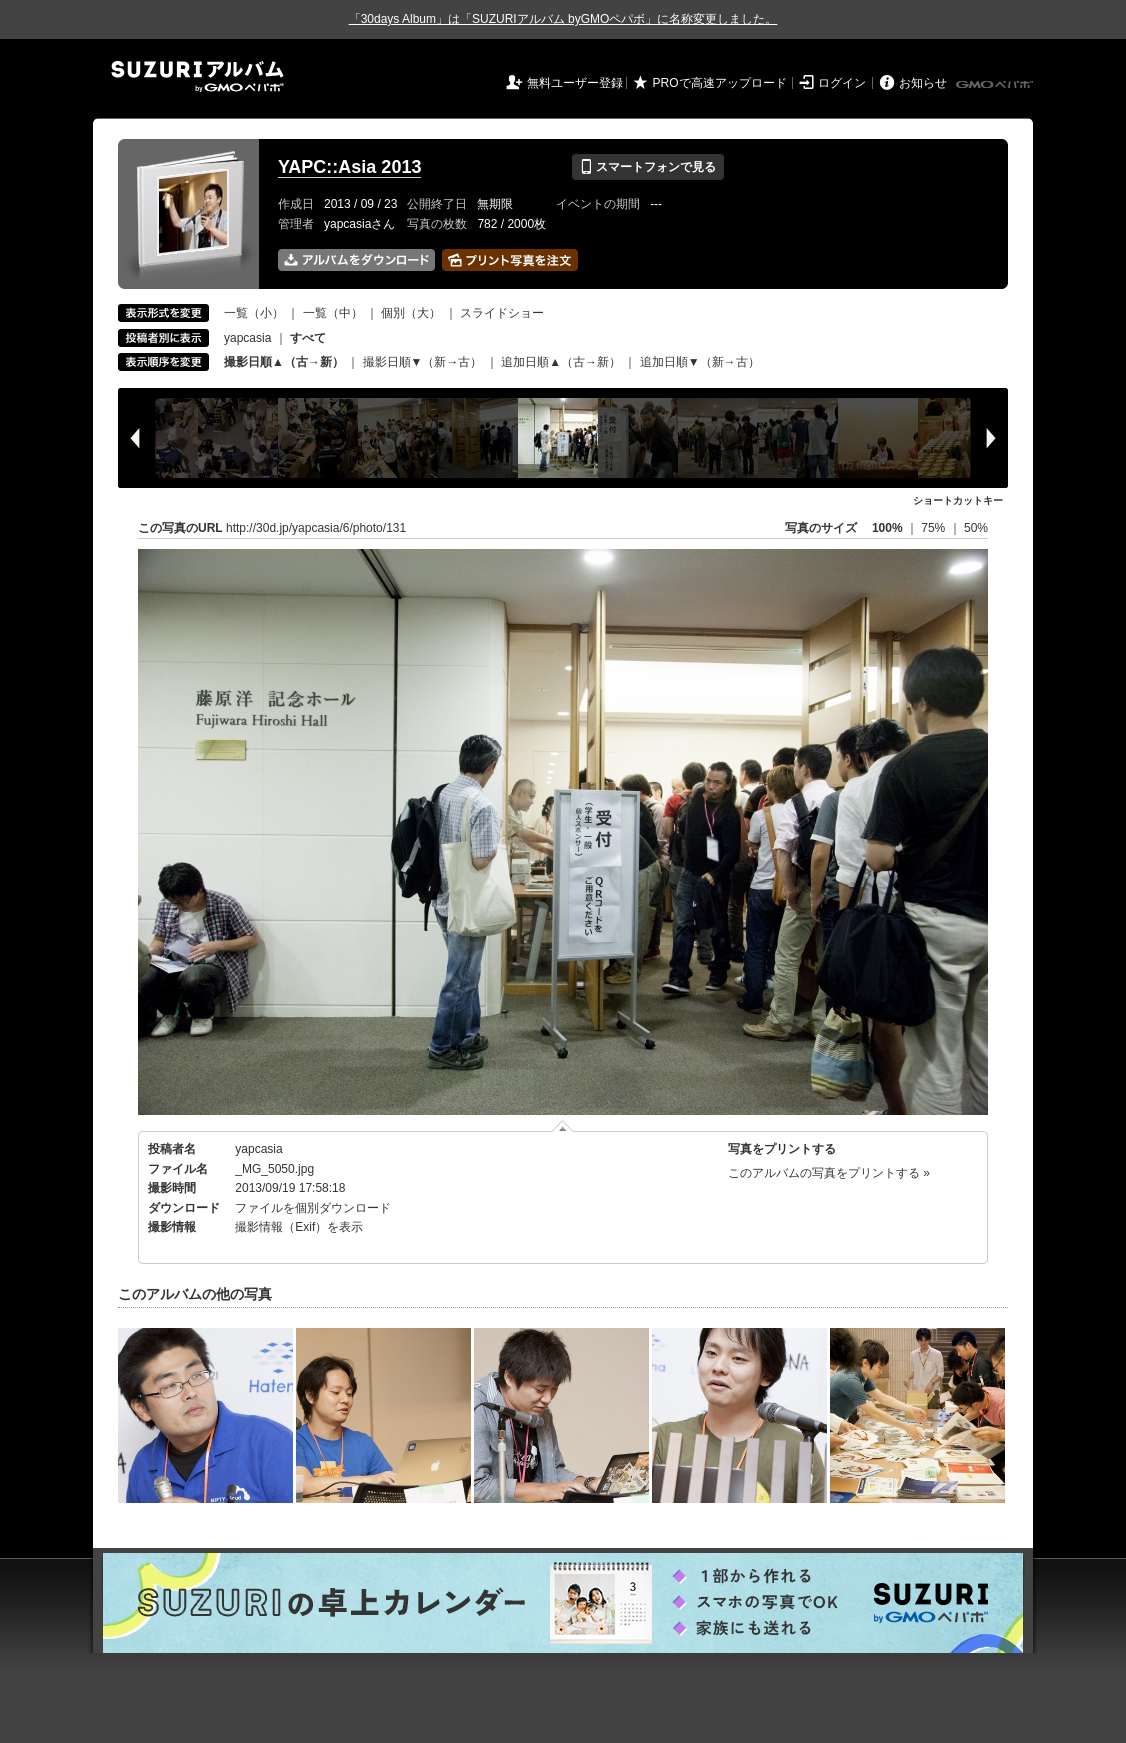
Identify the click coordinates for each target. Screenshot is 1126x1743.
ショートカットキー (958, 500)
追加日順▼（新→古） (700, 362)
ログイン (842, 83)
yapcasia (247, 338)
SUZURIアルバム (197, 76)
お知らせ (923, 83)
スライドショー (502, 313)
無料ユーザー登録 (575, 83)
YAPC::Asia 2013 (349, 167)
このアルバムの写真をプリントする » (829, 1173)
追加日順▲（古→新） (561, 362)
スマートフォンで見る (647, 167)
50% (976, 528)
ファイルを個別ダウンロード (313, 1208)
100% (887, 528)
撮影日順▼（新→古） (423, 362)
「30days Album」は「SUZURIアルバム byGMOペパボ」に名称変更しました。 (563, 19)
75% (934, 528)
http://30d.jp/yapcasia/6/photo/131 (316, 528)
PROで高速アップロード (720, 83)
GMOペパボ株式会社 (996, 85)
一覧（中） (333, 313)
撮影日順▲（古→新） (284, 362)
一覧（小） (254, 313)
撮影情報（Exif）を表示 (299, 1227)
